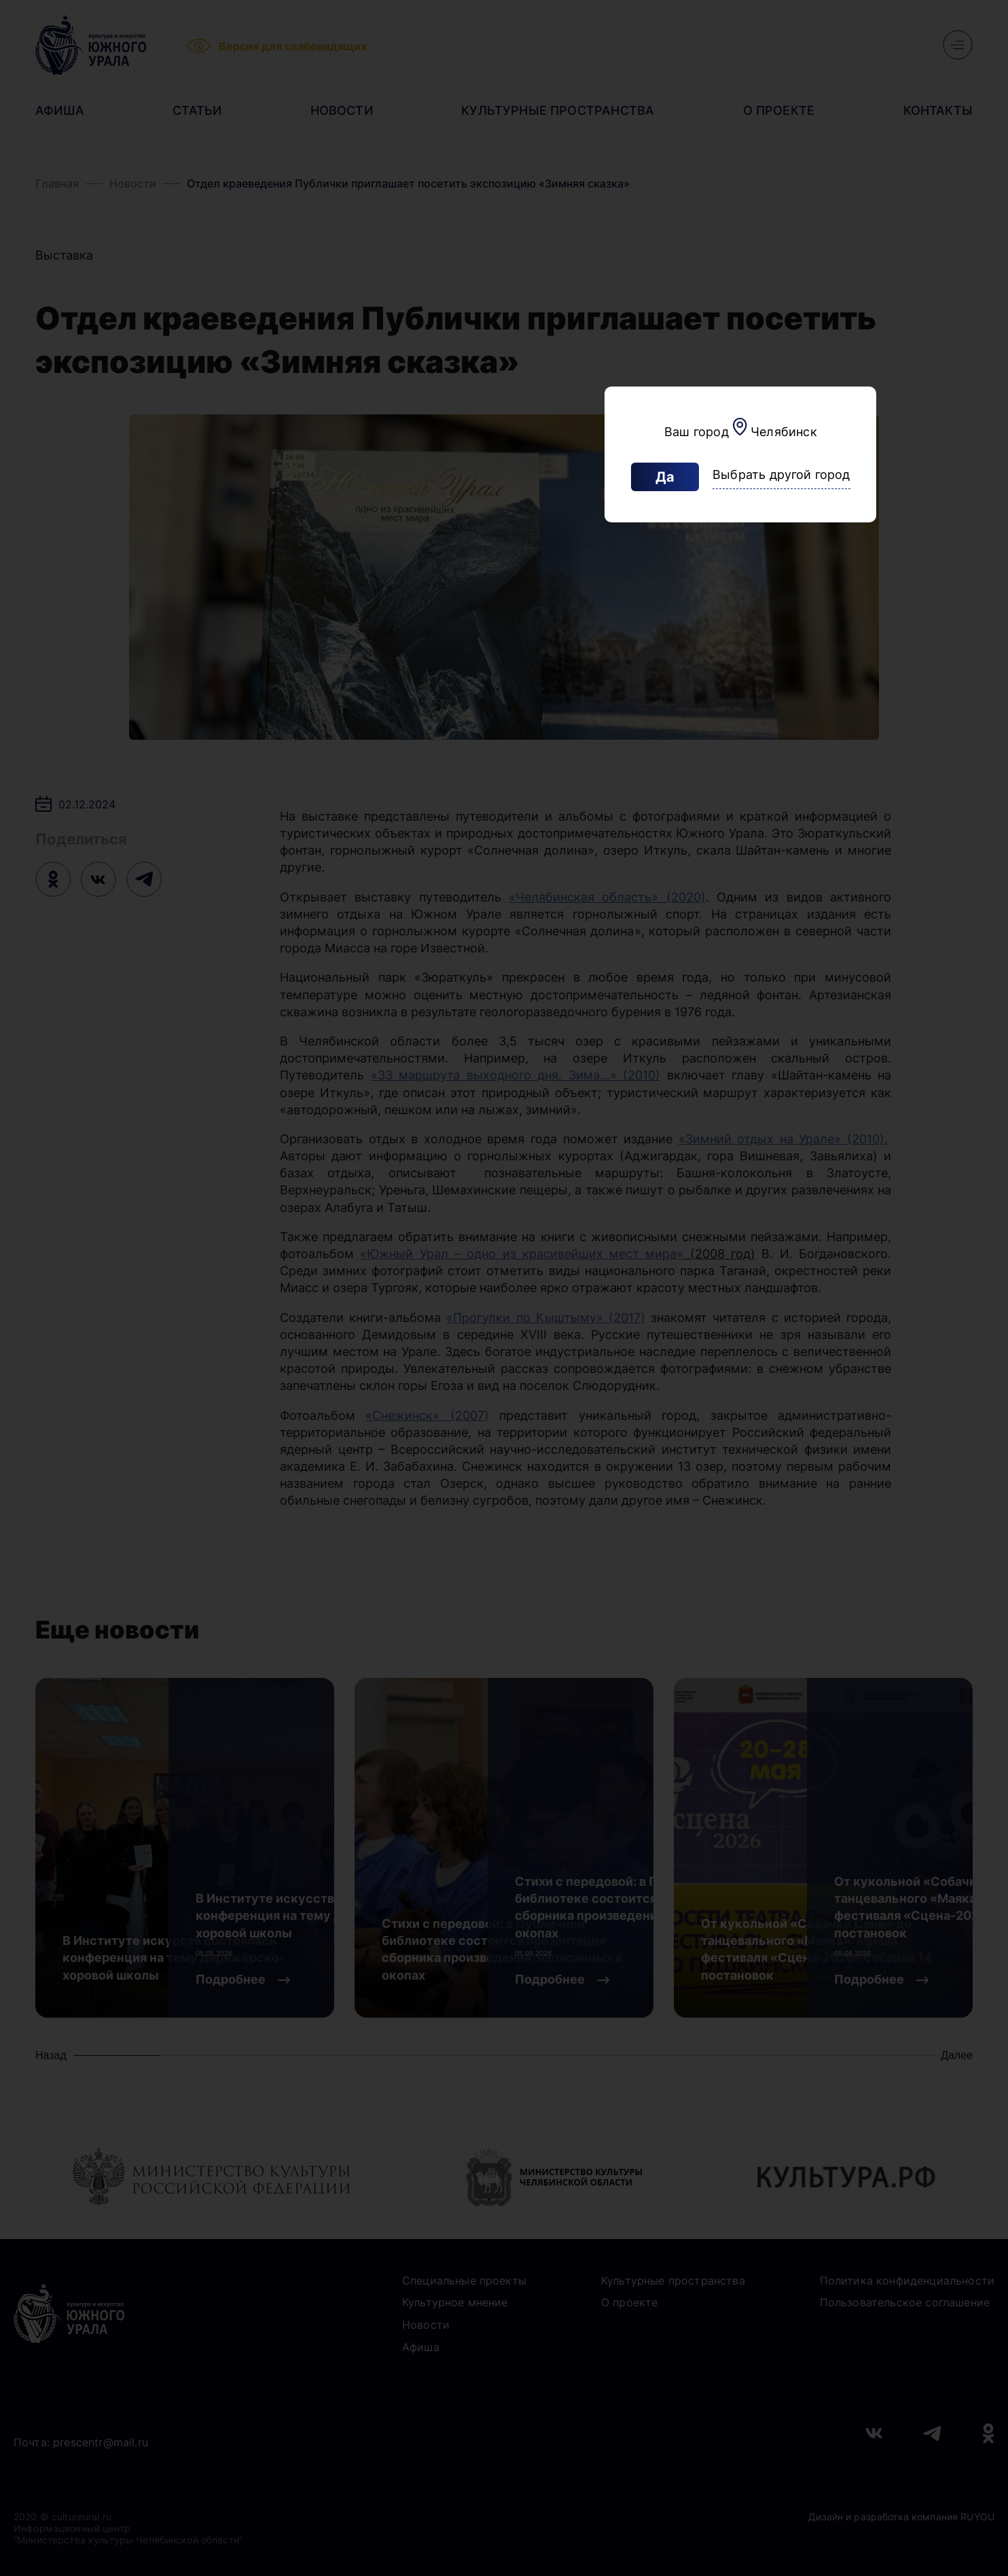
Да (664, 477)
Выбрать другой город (781, 474)
